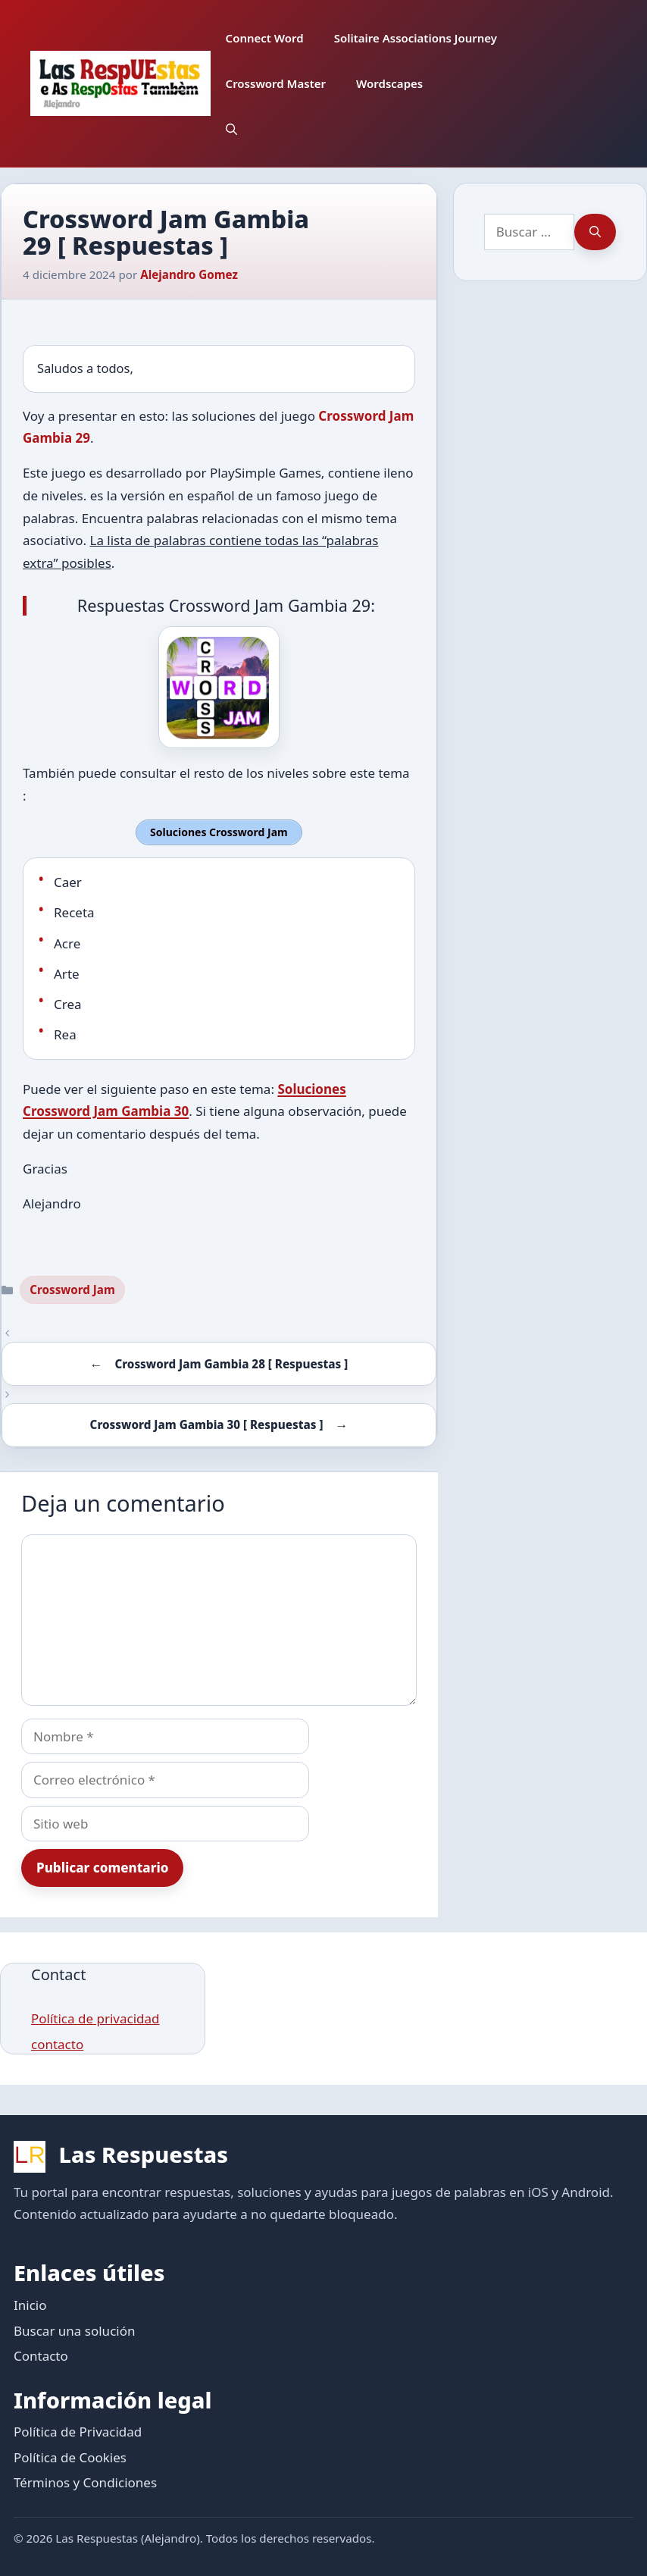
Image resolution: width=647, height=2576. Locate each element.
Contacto (41, 2353)
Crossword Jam (72, 1287)
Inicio (30, 2302)
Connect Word (265, 37)
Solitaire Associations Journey (415, 37)
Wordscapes (389, 83)
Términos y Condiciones (85, 2481)
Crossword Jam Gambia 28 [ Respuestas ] (231, 1361)
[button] (231, 129)
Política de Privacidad (78, 2430)
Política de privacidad (95, 2016)
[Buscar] (595, 232)
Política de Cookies (70, 2455)
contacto (57, 2042)
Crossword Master (276, 83)
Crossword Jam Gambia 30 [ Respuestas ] (207, 1423)
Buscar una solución (74, 2328)
